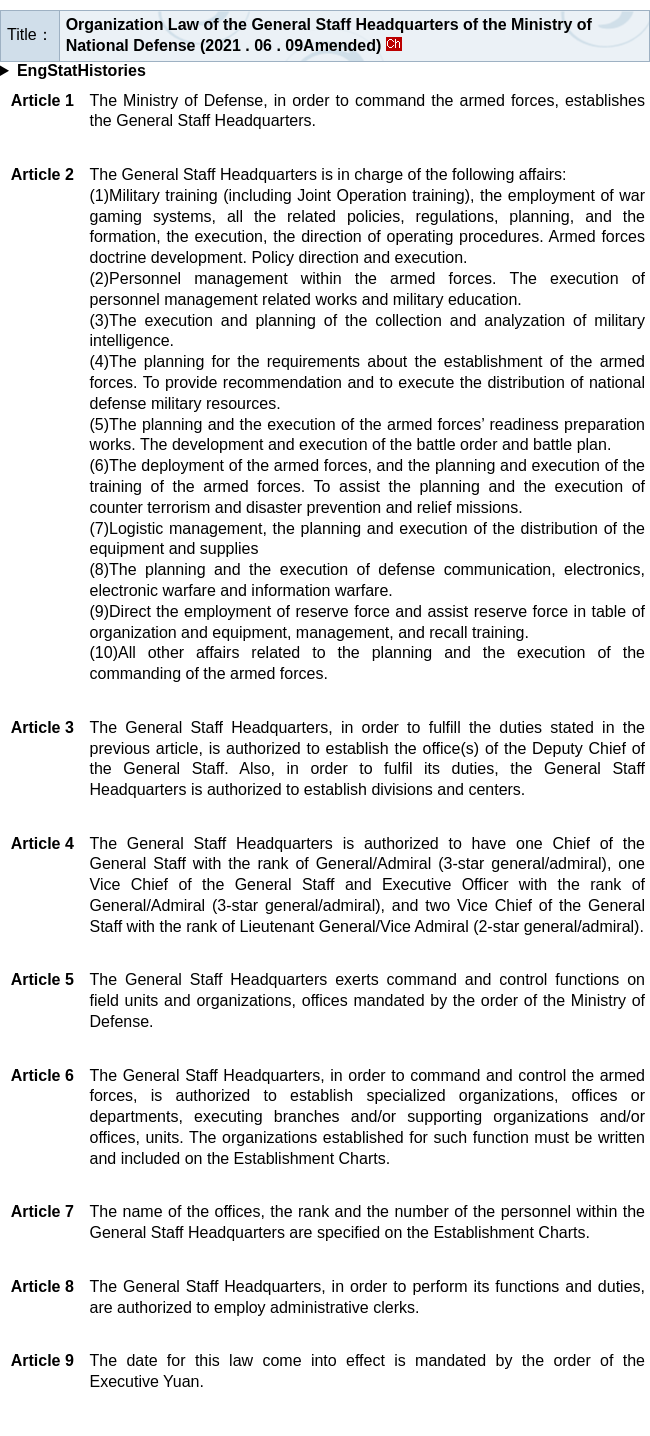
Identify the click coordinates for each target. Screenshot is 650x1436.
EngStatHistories (81, 70)
